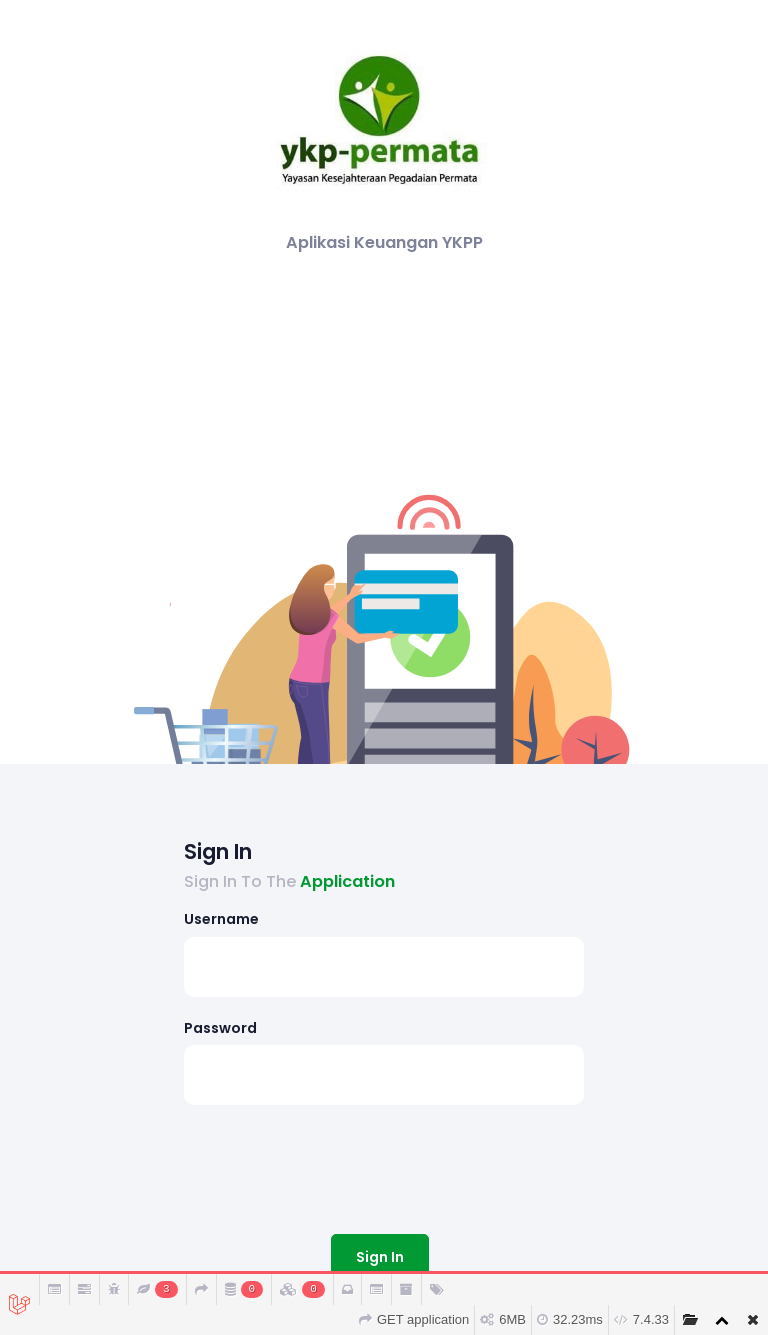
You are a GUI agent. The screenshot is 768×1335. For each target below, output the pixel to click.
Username (221, 919)
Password (220, 1028)
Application (347, 881)
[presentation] (336, 1165)
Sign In (380, 1257)
